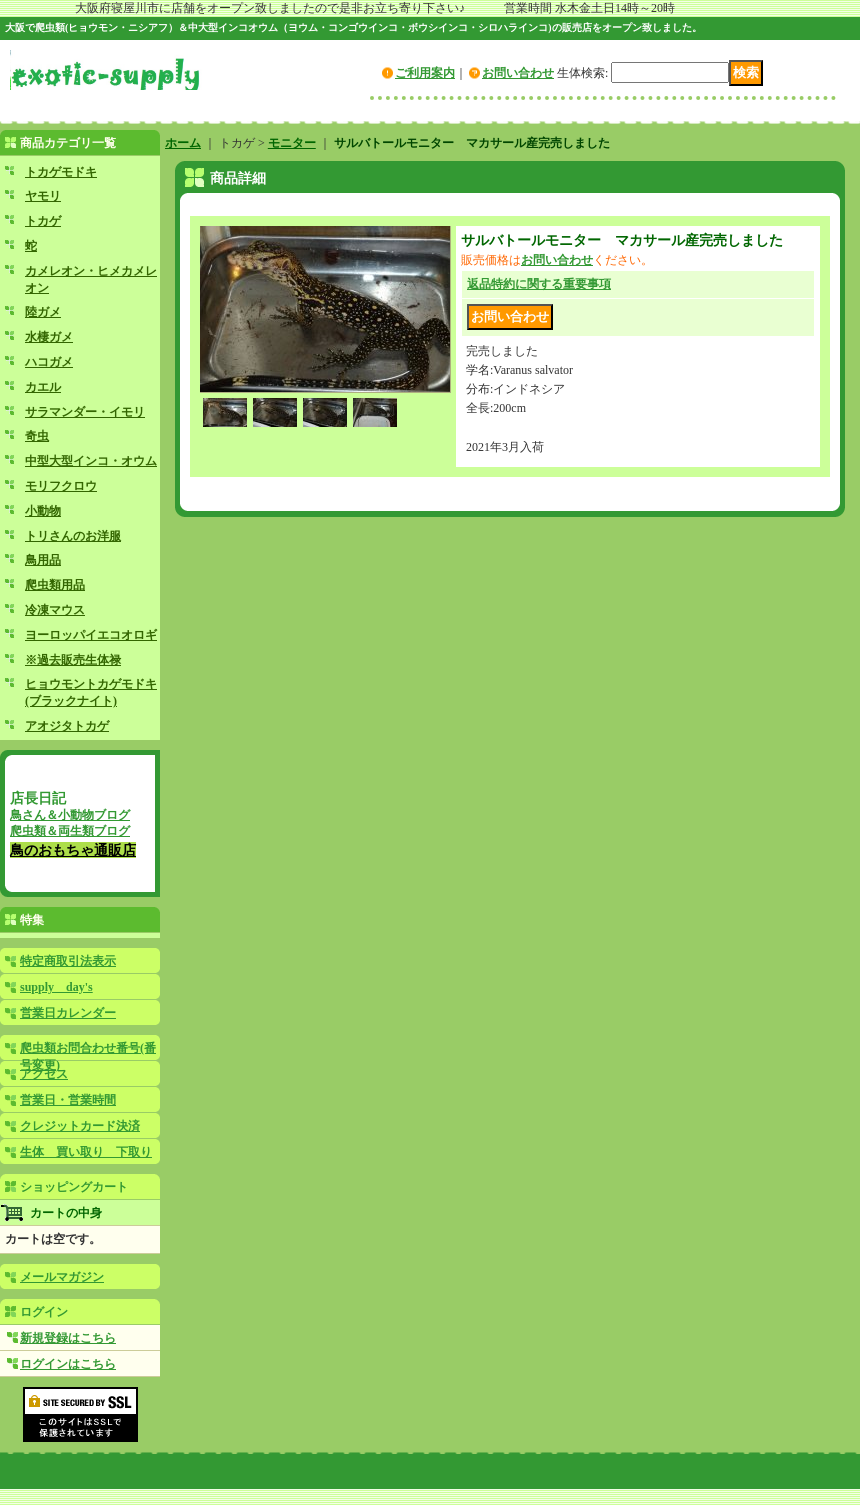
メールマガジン (62, 1277)
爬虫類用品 (55, 585)
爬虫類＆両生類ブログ (70, 831)
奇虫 (37, 436)
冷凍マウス (55, 610)
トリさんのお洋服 (73, 536)
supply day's (56, 987)
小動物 (43, 511)
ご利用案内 (425, 73)
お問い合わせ (518, 73)
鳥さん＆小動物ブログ (70, 815)
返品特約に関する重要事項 (539, 284)
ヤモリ (43, 196)
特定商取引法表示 (68, 961)
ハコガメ (49, 362)
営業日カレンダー (68, 1013)
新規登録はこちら (68, 1338)
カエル (43, 387)
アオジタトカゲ (67, 726)
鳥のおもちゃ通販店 (73, 850)
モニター (292, 143)
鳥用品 (43, 560)
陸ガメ (43, 312)
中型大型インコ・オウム (91, 461)
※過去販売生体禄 (73, 660)
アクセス (44, 1074)
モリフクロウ (61, 486)
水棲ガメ (49, 337)
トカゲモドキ (61, 172)
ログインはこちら (68, 1364)
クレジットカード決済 (80, 1126)
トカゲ (43, 221)
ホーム (183, 143)
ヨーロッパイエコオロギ (91, 635)
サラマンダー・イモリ (85, 412)
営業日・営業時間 (68, 1100)
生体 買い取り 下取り (86, 1152)
